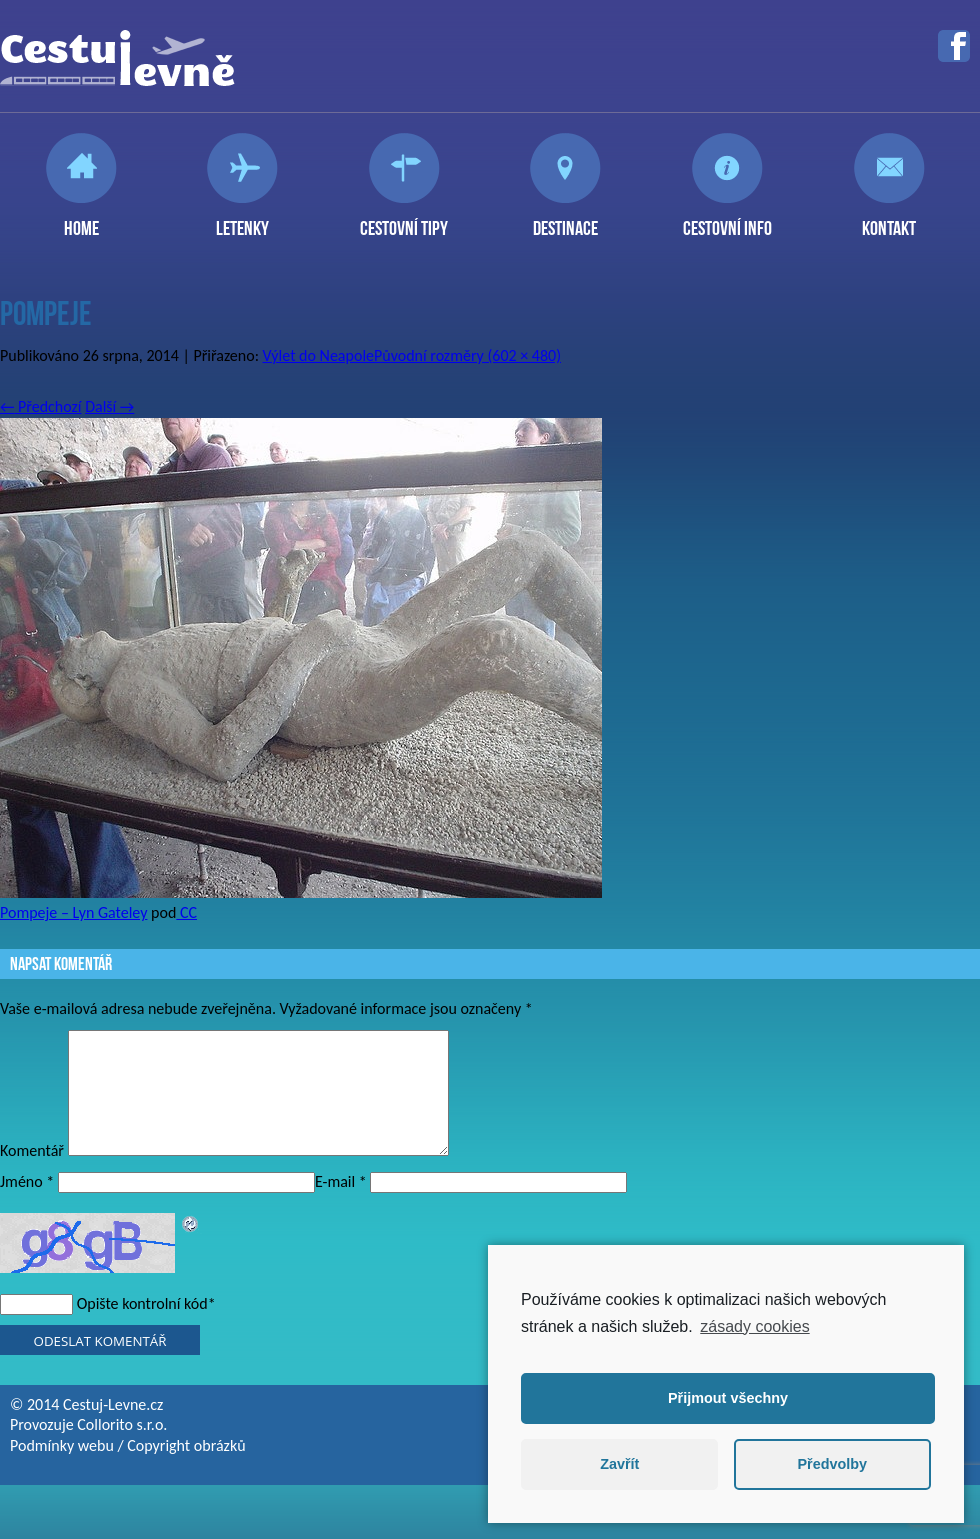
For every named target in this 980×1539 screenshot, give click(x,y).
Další (109, 406)
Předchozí (41, 406)
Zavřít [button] (619, 1464)
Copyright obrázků (186, 1469)
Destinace (565, 220)
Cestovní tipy (404, 220)
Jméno (27, 1205)
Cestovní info (727, 220)
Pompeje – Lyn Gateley (73, 912)
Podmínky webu (62, 1469)
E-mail (341, 1205)
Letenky (242, 220)
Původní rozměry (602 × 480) (467, 355)
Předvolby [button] (832, 1464)
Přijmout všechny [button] (728, 1398)
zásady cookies (754, 1326)
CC (186, 912)
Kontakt (889, 220)
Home (81, 220)
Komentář (32, 1174)
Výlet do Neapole (318, 355)
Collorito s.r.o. (122, 1448)
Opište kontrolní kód (142, 1327)
